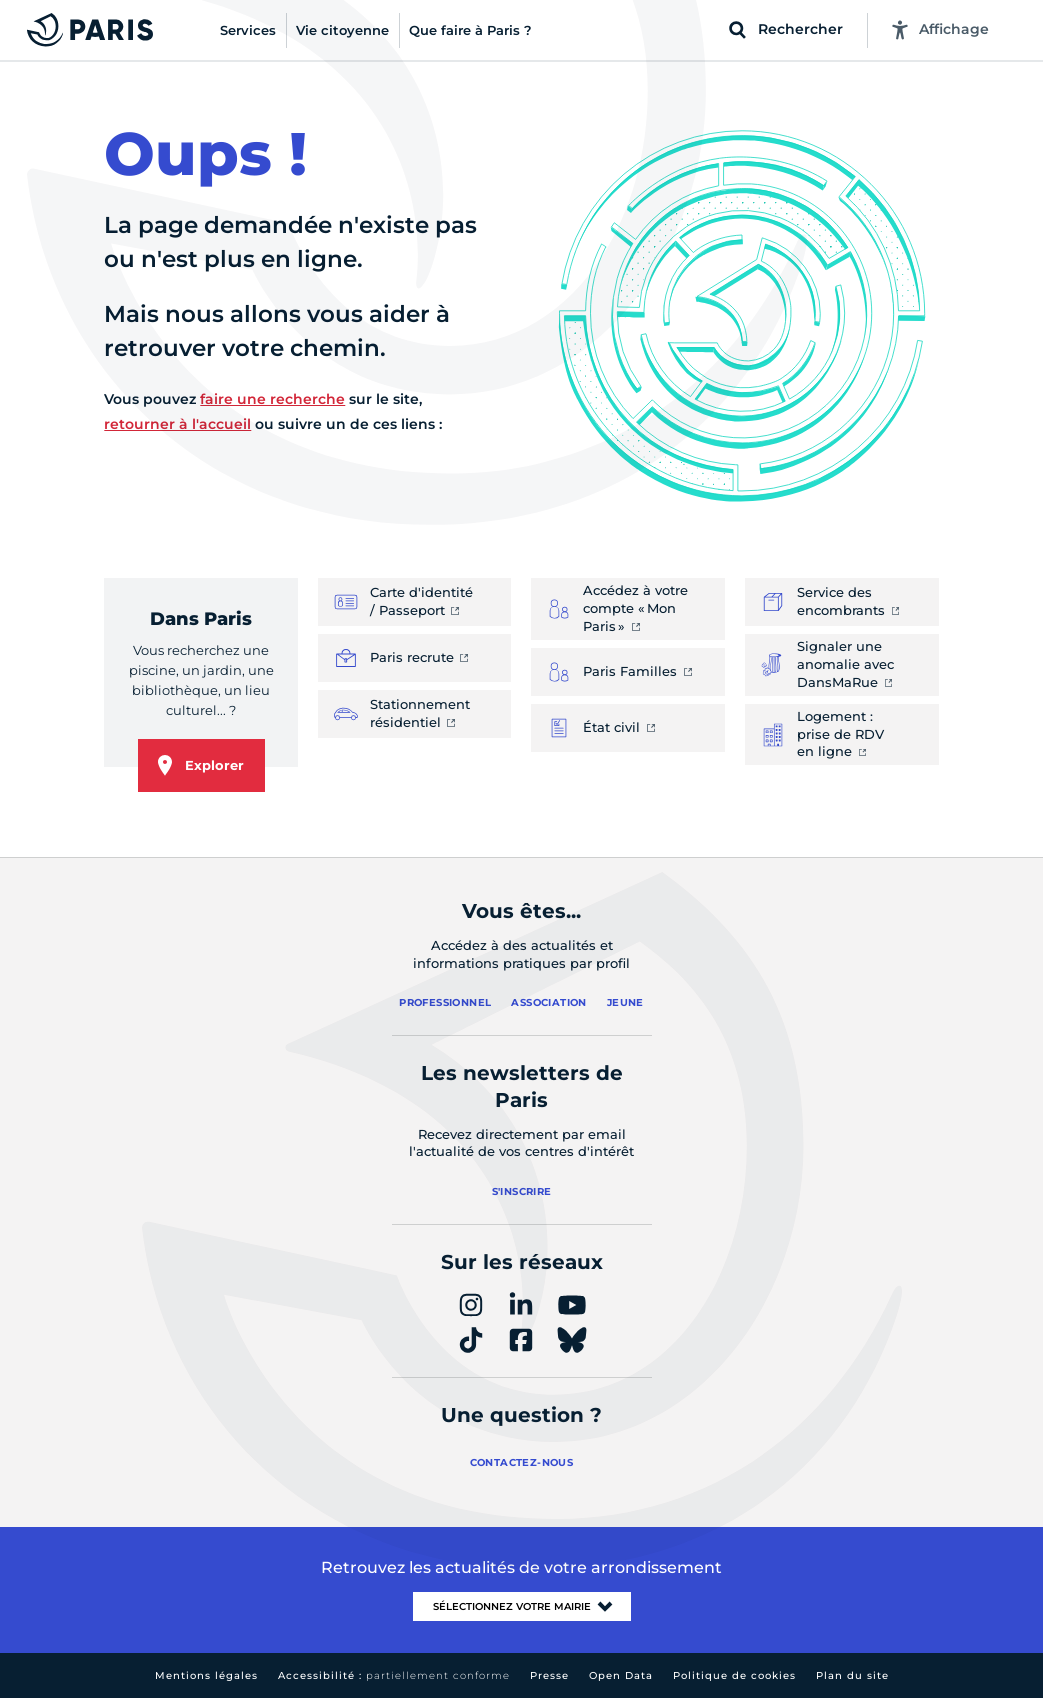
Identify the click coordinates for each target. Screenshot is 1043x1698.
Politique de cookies (734, 1675)
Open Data (621, 1675)
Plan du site (852, 1675)
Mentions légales (206, 1675)
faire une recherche (272, 399)
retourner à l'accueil (177, 424)
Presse (549, 1675)
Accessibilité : (394, 1675)
